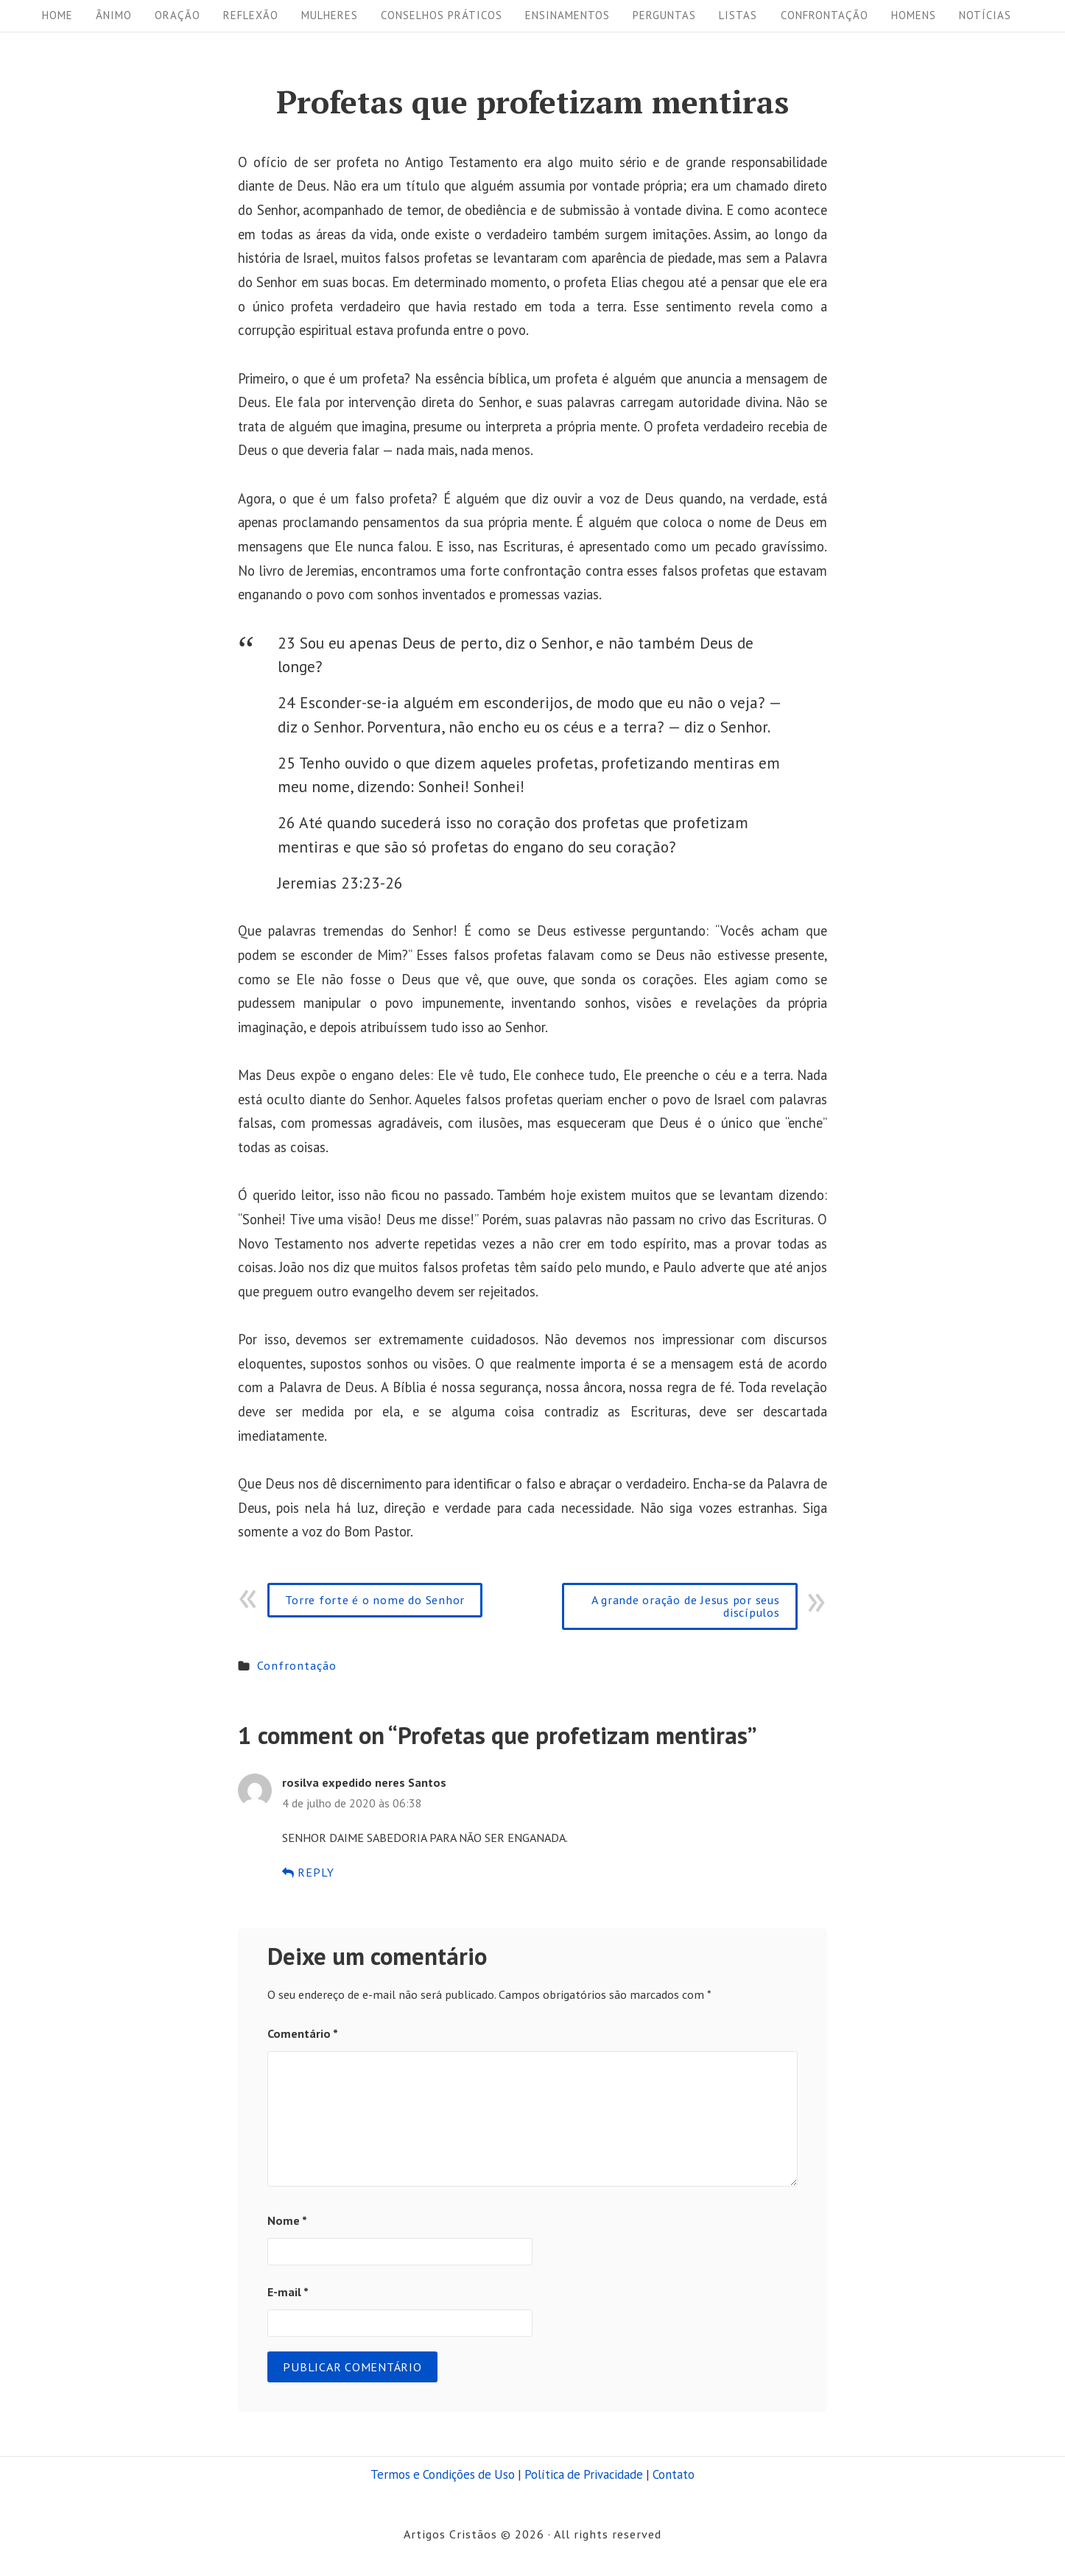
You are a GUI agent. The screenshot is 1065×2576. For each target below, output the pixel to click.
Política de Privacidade (583, 2474)
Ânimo (114, 15)
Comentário (302, 2033)
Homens (913, 15)
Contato (674, 2474)
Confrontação (824, 15)
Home (57, 15)
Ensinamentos (567, 15)
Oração (177, 15)
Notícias (985, 15)
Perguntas (664, 15)
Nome (287, 2220)
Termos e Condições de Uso (442, 2474)
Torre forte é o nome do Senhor (375, 1599)
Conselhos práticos (441, 15)
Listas (738, 15)
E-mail (288, 2291)
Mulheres (329, 15)
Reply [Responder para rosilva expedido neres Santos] (308, 1872)
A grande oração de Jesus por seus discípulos (685, 1605)
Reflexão (250, 15)
